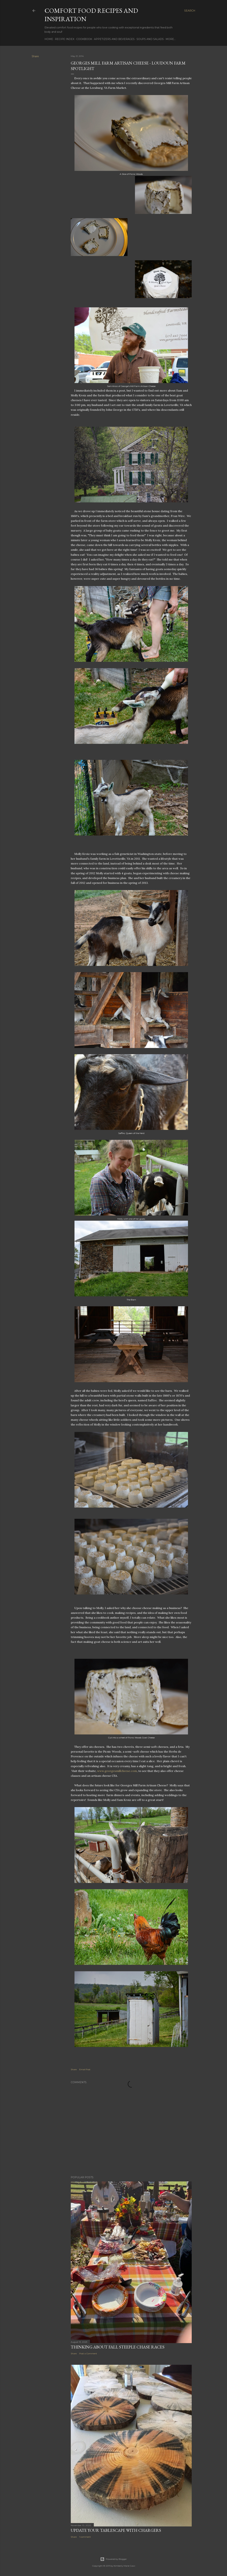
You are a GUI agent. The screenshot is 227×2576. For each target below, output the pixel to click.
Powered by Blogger (113, 2559)
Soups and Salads (150, 39)
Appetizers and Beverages (114, 39)
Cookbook (84, 39)
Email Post (84, 2069)
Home (49, 39)
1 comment (85, 2536)
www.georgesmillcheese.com (117, 1771)
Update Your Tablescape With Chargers (116, 2530)
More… (171, 39)
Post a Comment (88, 2353)
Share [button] (35, 56)
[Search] (189, 10)
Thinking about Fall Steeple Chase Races (117, 2347)
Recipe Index (64, 39)
